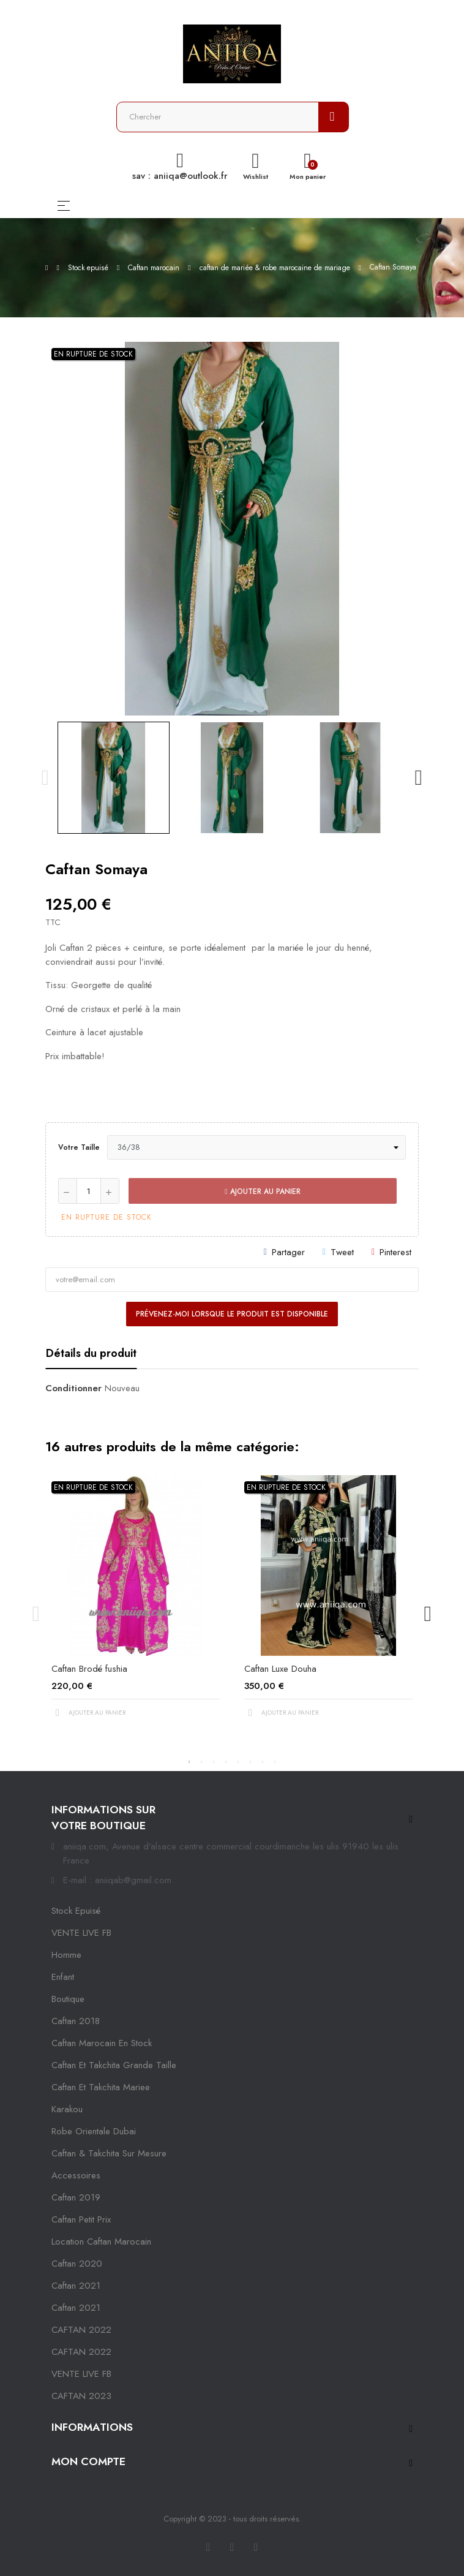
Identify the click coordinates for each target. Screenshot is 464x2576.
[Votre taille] (256, 1147)
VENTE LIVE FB (81, 1933)
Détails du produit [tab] (91, 1353)
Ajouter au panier (262, 1191)
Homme (66, 1955)
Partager (288, 1252)
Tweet (342, 1252)
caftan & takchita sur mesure (109, 2153)
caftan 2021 (75, 2285)
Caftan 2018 (75, 2021)
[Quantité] (88, 1191)
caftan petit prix (81, 2219)
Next (418, 777)
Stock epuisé (75, 1910)
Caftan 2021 (75, 2307)
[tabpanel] (135, 1607)
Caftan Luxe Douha (280, 1668)
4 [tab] (226, 1762)
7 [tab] (262, 1762)
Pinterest (395, 1252)
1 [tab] (189, 1762)
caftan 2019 (75, 2197)
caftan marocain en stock (101, 2043)
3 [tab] (214, 1762)
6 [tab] (250, 1762)
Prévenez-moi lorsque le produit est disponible (232, 1314)
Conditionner (73, 1388)
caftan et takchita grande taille (113, 2065)
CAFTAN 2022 (81, 2329)
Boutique (67, 1999)
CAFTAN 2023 (81, 2396)
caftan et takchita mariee (100, 2087)
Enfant (62, 1977)
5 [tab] (238, 1762)
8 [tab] (275, 1762)
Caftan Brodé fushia (89, 1668)
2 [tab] (201, 1762)
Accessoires (75, 2175)
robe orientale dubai (93, 2131)
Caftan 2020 (76, 2263)
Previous (45, 777)
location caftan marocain (101, 2241)
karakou (67, 2109)
